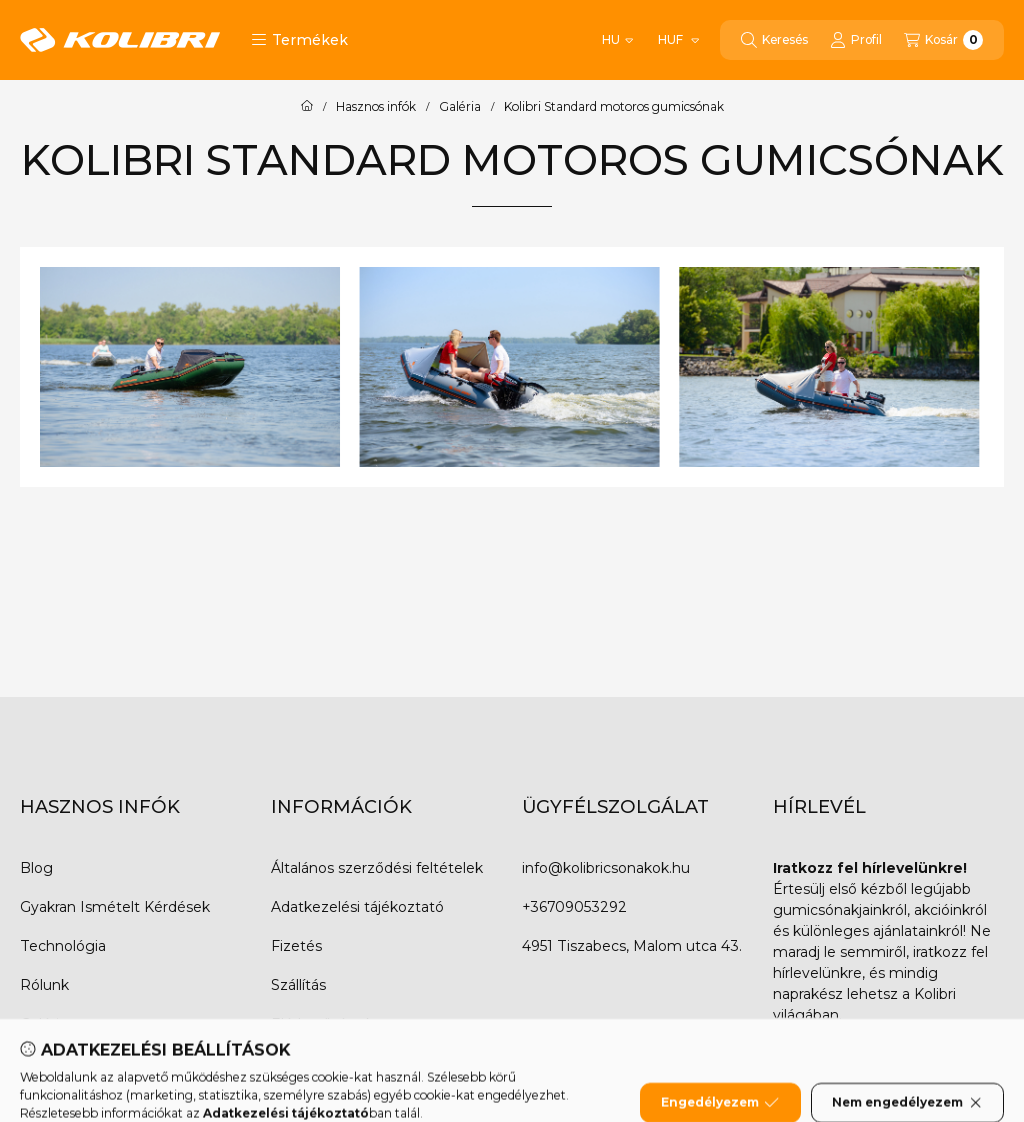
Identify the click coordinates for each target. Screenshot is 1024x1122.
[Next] (949, 367)
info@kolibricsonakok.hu (606, 868)
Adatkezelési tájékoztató (357, 907)
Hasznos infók (376, 107)
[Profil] (856, 40)
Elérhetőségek (322, 1024)
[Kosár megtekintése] (943, 40)
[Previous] (75, 367)
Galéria (460, 107)
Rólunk (44, 985)
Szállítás (298, 985)
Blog (36, 868)
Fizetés (296, 946)
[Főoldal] (307, 107)
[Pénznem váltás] (677, 40)
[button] (299, 40)
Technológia (63, 946)
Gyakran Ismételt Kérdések (115, 907)
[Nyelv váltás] (617, 40)
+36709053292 (574, 907)
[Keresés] (774, 40)
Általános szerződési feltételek (377, 868)
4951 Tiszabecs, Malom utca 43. (632, 946)
